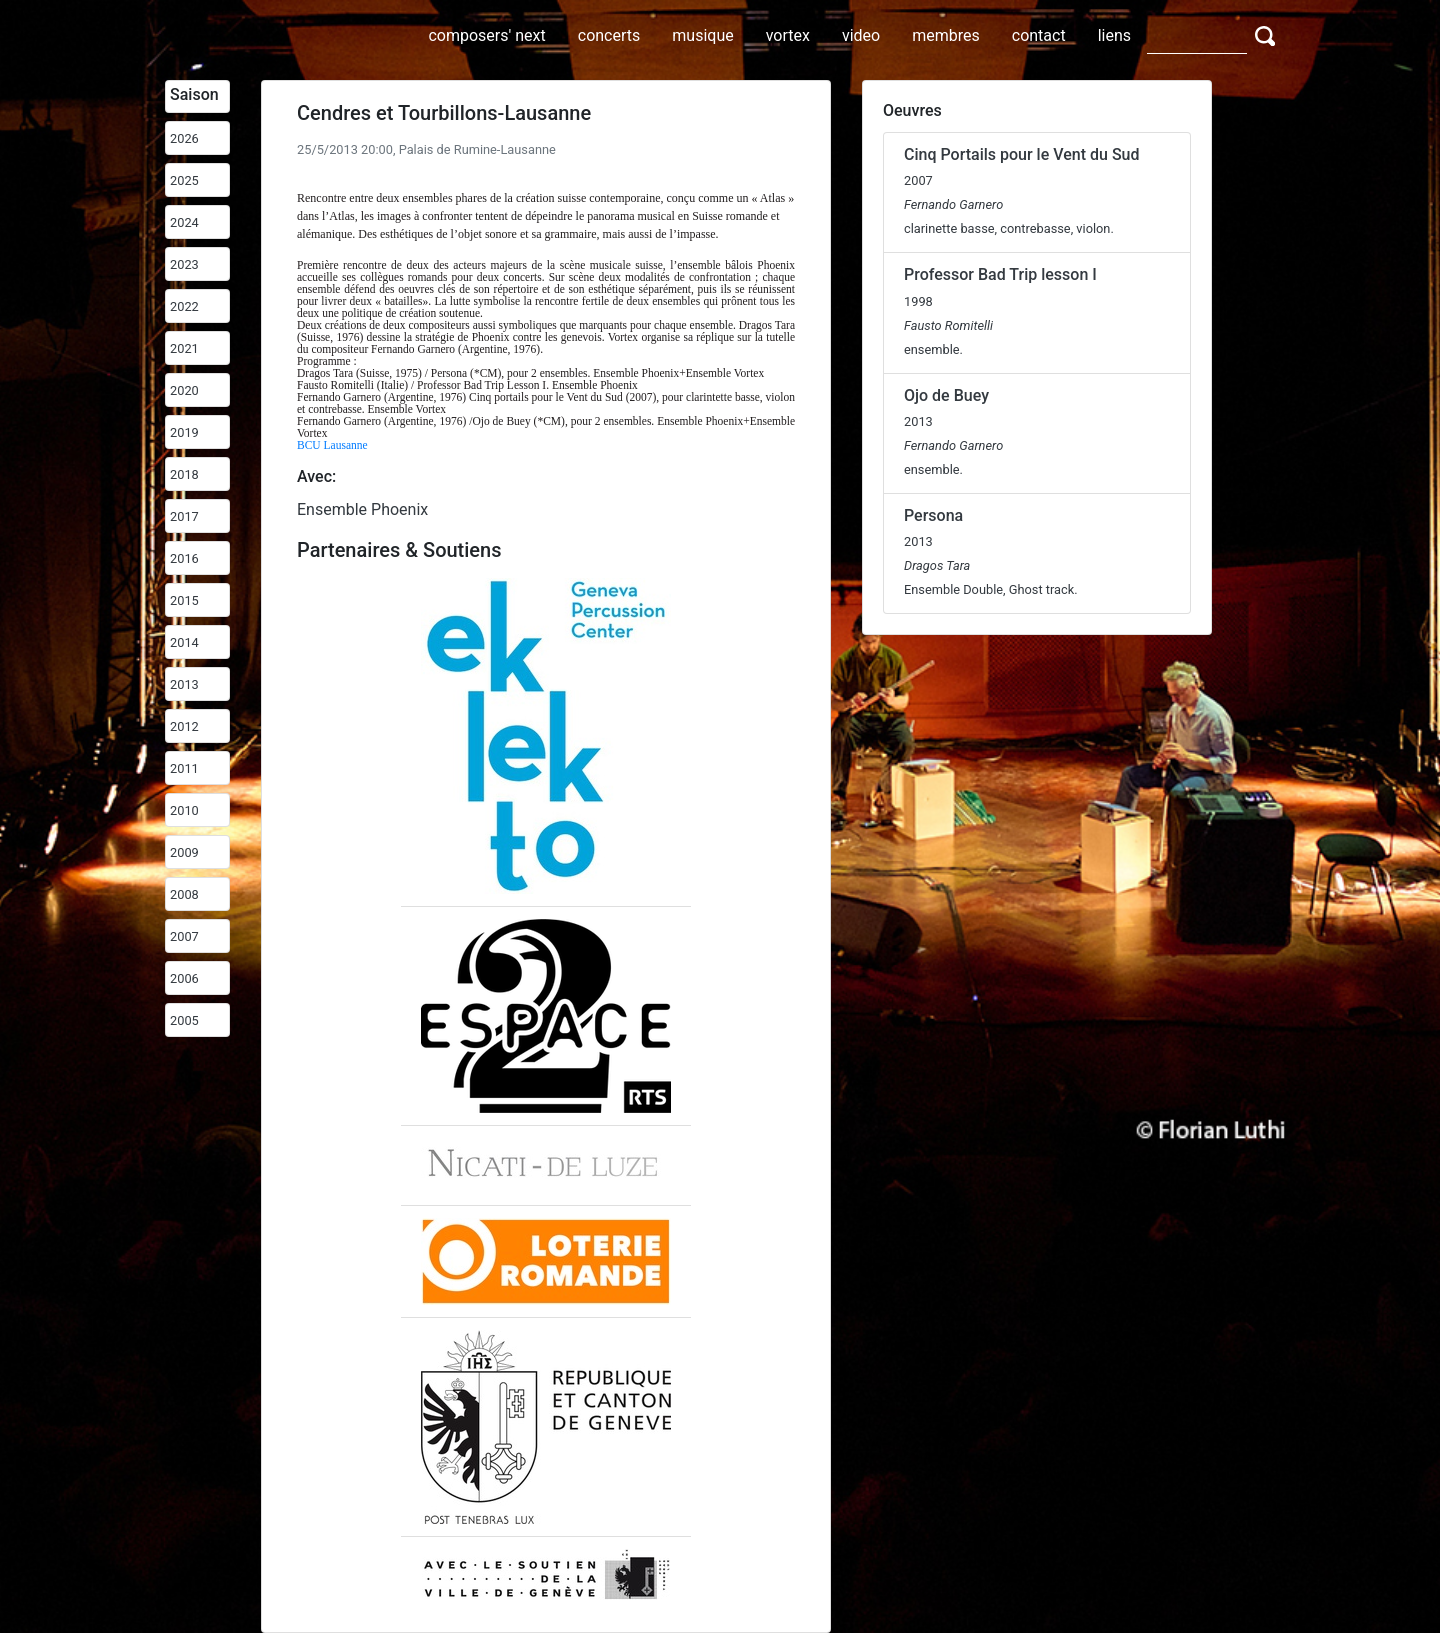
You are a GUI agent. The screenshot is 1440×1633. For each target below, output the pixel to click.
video (861, 35)
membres (946, 35)
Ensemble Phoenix (362, 509)
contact (1039, 35)
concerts (609, 35)
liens (1114, 35)
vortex (788, 35)
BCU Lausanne (332, 445)
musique (702, 35)
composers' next (486, 35)
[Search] (1197, 35)
